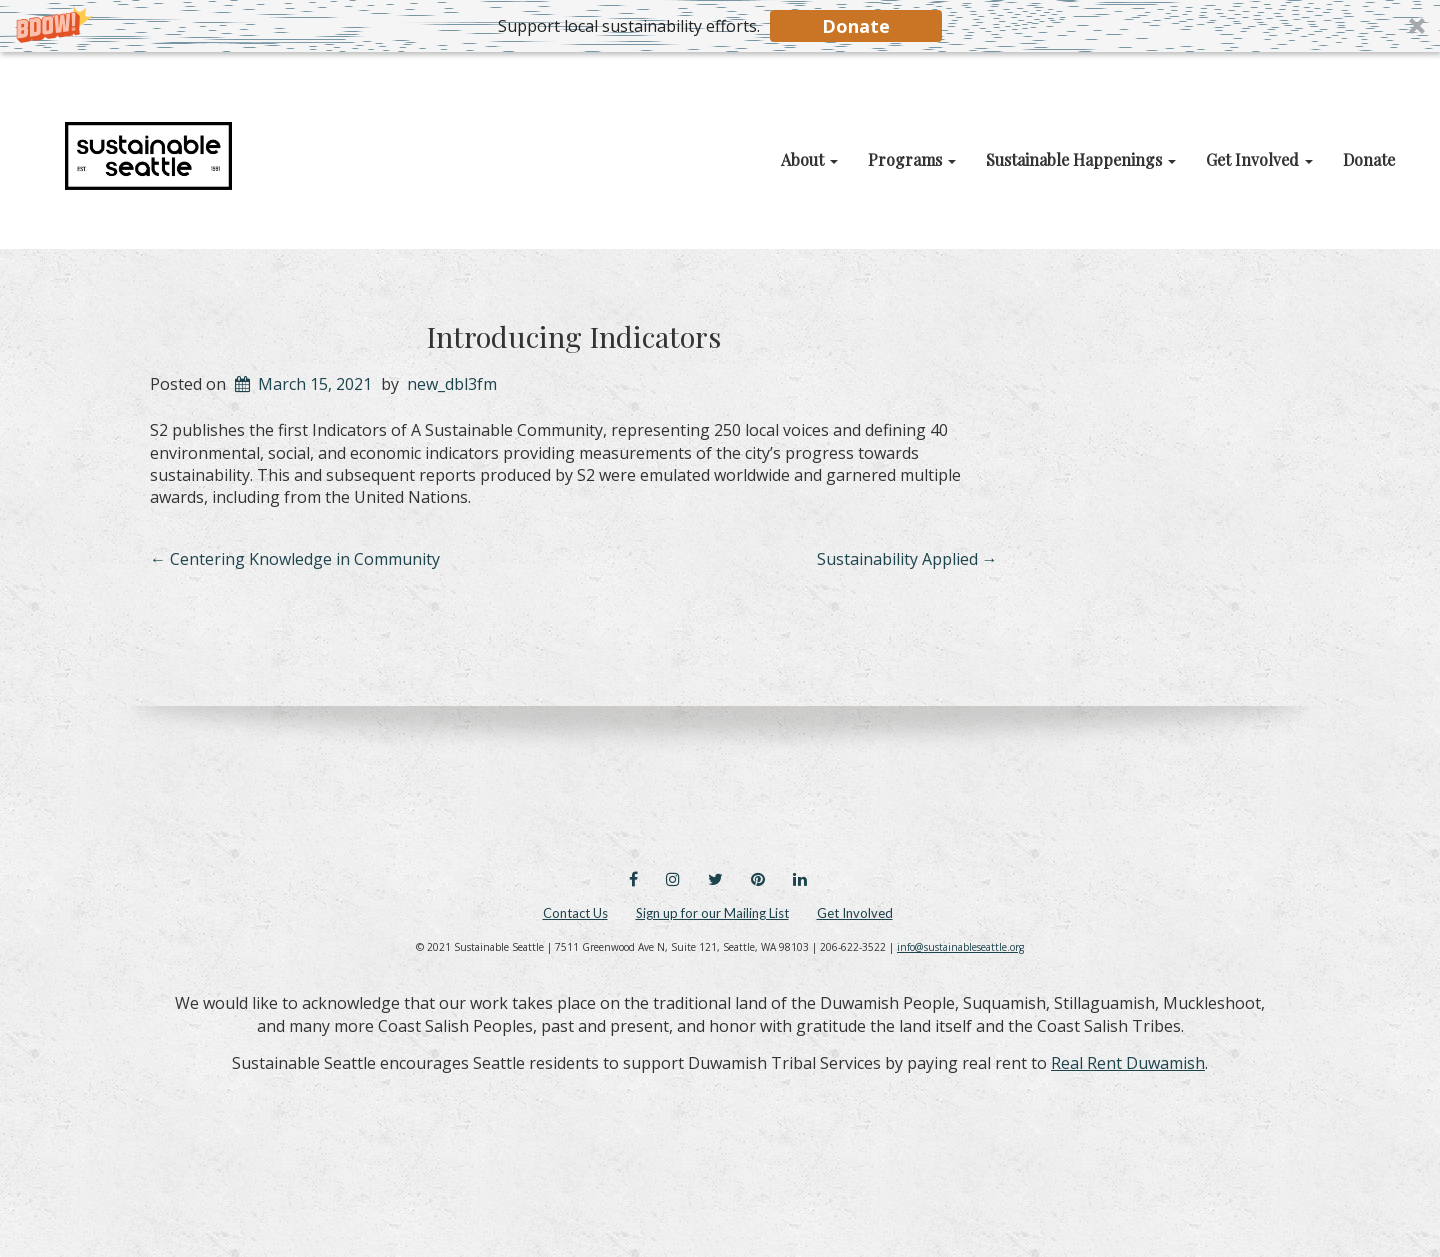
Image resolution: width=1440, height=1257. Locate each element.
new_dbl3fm (452, 384)
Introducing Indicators (573, 336)
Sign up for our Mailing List (712, 913)
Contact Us (575, 913)
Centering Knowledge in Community (295, 559)
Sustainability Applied (907, 559)
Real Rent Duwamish (1128, 1063)
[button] (720, 26)
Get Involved (855, 913)
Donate (856, 26)
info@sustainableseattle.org (960, 947)
